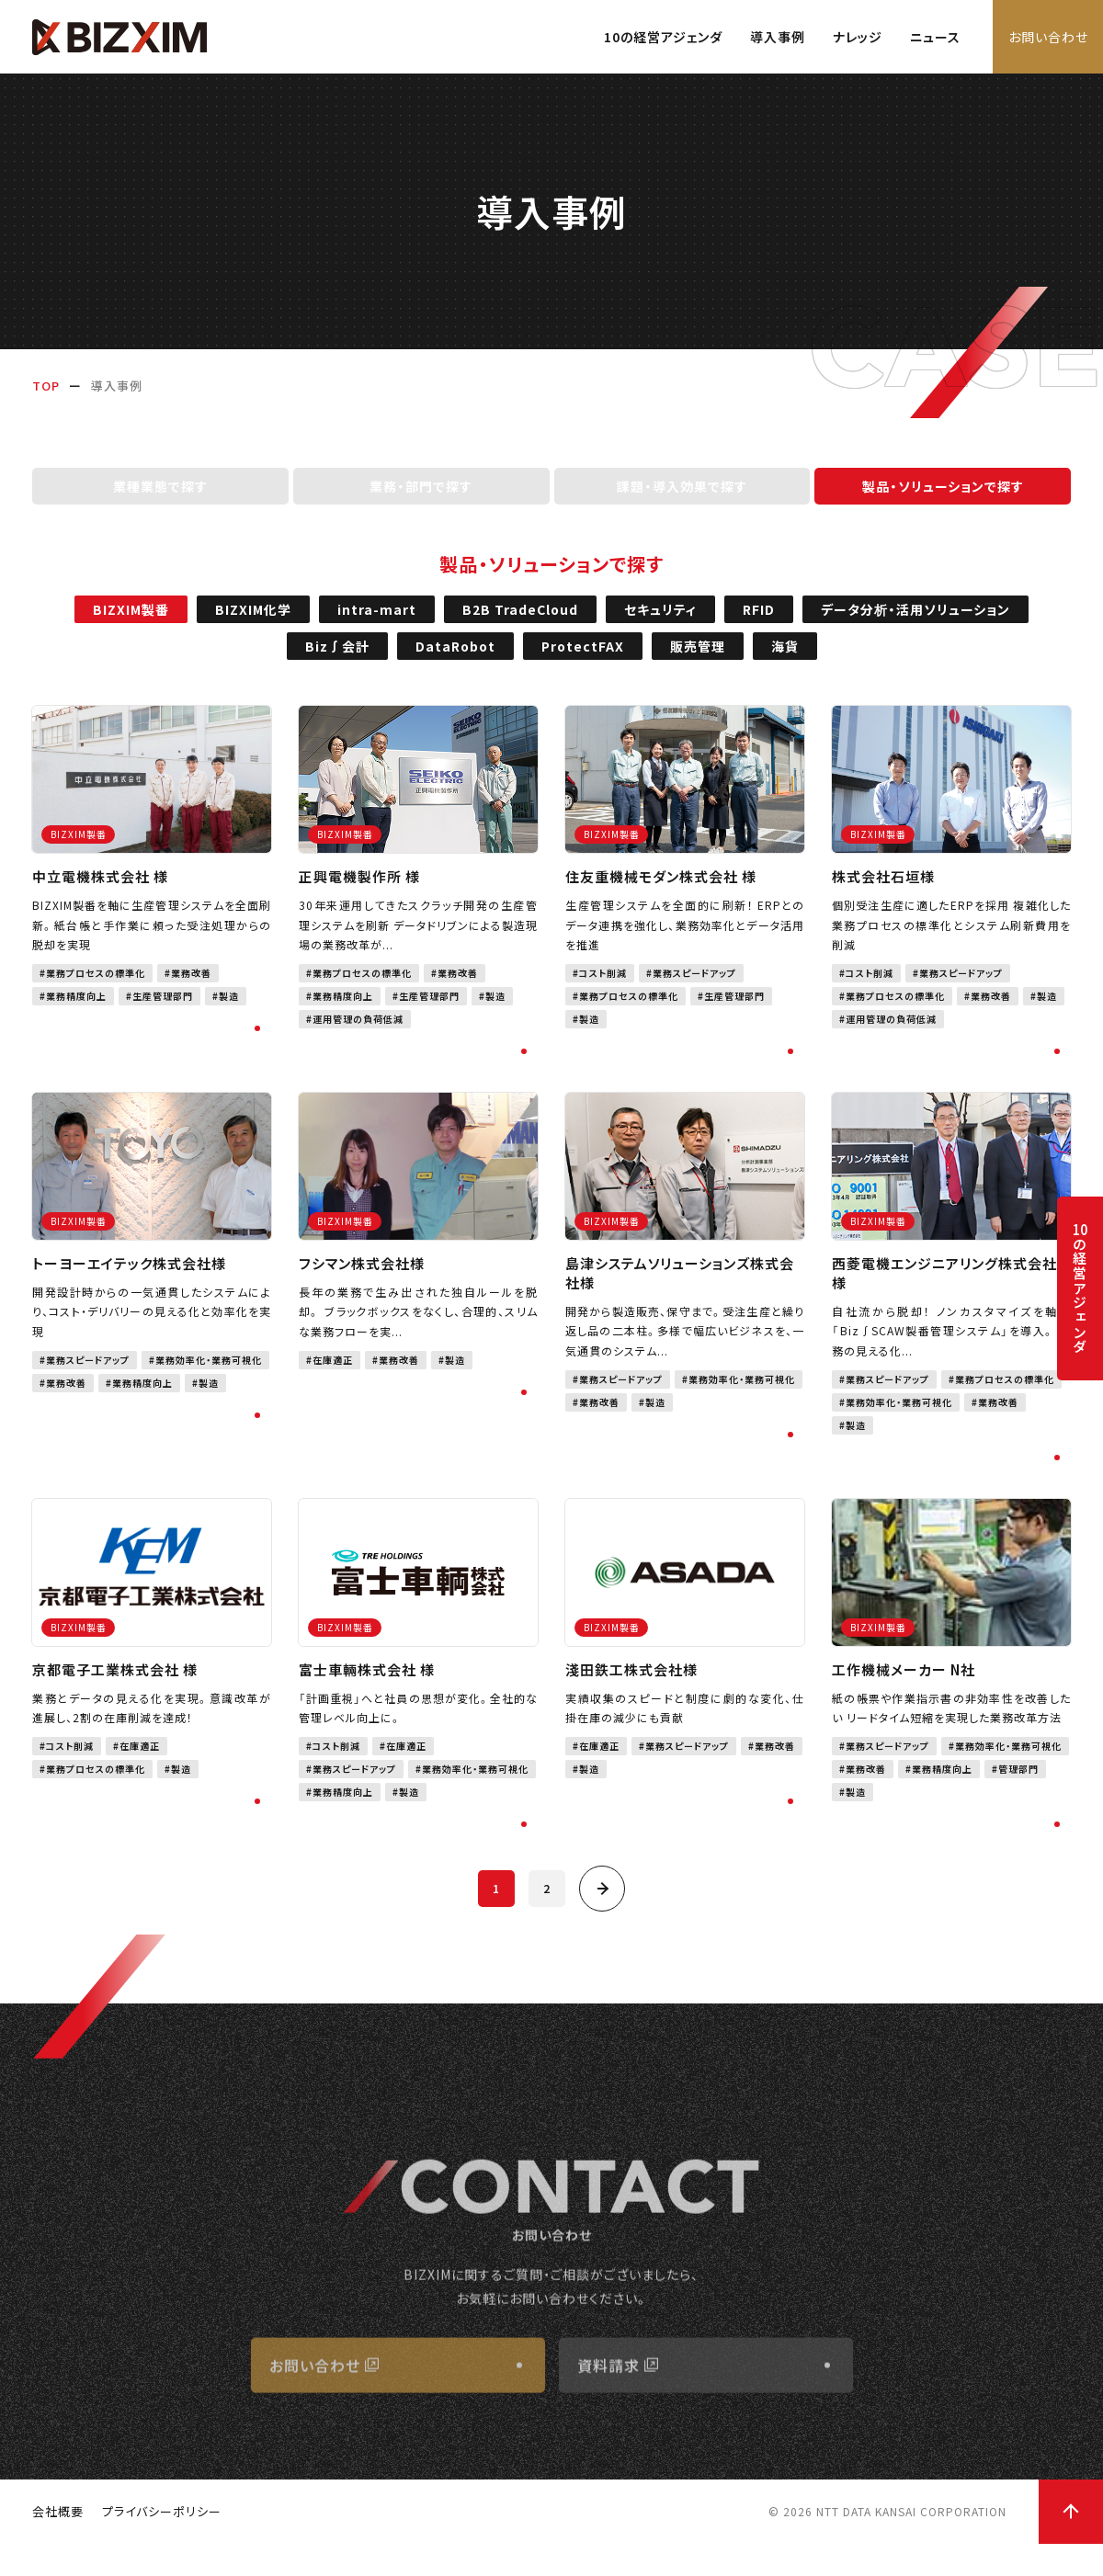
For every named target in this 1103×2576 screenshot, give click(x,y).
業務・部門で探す (421, 501)
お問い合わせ (1048, 37)
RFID (759, 624)
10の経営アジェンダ (663, 37)
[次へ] (602, 1902)
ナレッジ (857, 37)
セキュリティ (660, 624)
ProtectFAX (582, 661)
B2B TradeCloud (520, 624)
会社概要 (58, 2543)
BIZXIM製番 (131, 624)
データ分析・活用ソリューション (915, 624)
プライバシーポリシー (162, 2543)
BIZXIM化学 (253, 624)
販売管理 (697, 661)
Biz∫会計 (337, 661)
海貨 (785, 661)
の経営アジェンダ (1079, 1288)
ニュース (935, 37)
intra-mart (376, 624)
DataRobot (455, 661)
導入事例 (777, 37)
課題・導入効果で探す (682, 501)
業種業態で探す (160, 501)
